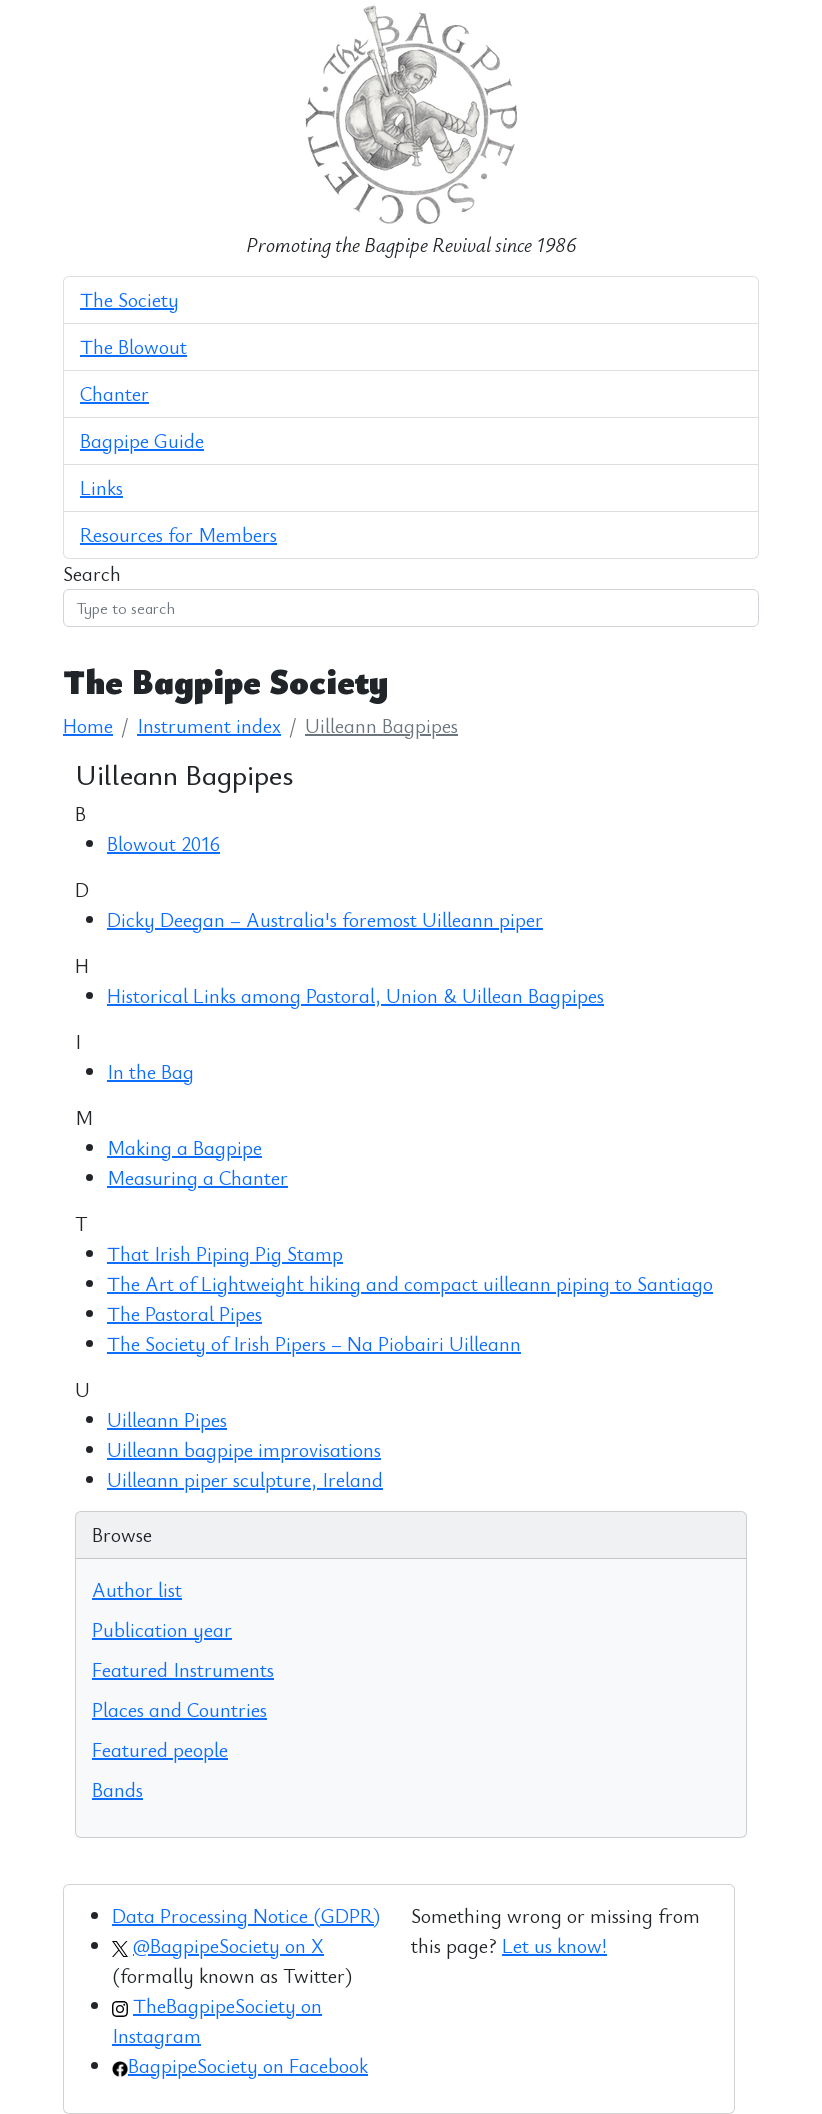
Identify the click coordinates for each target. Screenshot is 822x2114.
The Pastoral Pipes (184, 1313)
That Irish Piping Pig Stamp (225, 1253)
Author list (137, 1589)
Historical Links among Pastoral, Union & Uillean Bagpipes (355, 995)
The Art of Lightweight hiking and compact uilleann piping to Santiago (410, 1283)
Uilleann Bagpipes (381, 725)
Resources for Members (178, 534)
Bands (117, 1789)
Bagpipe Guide (142, 440)
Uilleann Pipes (167, 1419)
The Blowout (133, 346)
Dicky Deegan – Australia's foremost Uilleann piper (325, 919)
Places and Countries (179, 1709)
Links (101, 487)
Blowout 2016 (163, 843)
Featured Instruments (183, 1669)
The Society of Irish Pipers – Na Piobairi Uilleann (314, 1343)
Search (92, 573)
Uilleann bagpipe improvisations (244, 1449)
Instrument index (209, 725)
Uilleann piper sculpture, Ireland (245, 1479)
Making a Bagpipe (184, 1147)
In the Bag (150, 1071)
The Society (129, 299)
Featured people (160, 1749)
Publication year (162, 1629)
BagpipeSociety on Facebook (248, 2065)
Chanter (114, 393)
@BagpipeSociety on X (228, 1945)
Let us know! (554, 1945)
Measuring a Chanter (197, 1177)
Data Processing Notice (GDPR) (246, 1915)
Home (88, 725)
